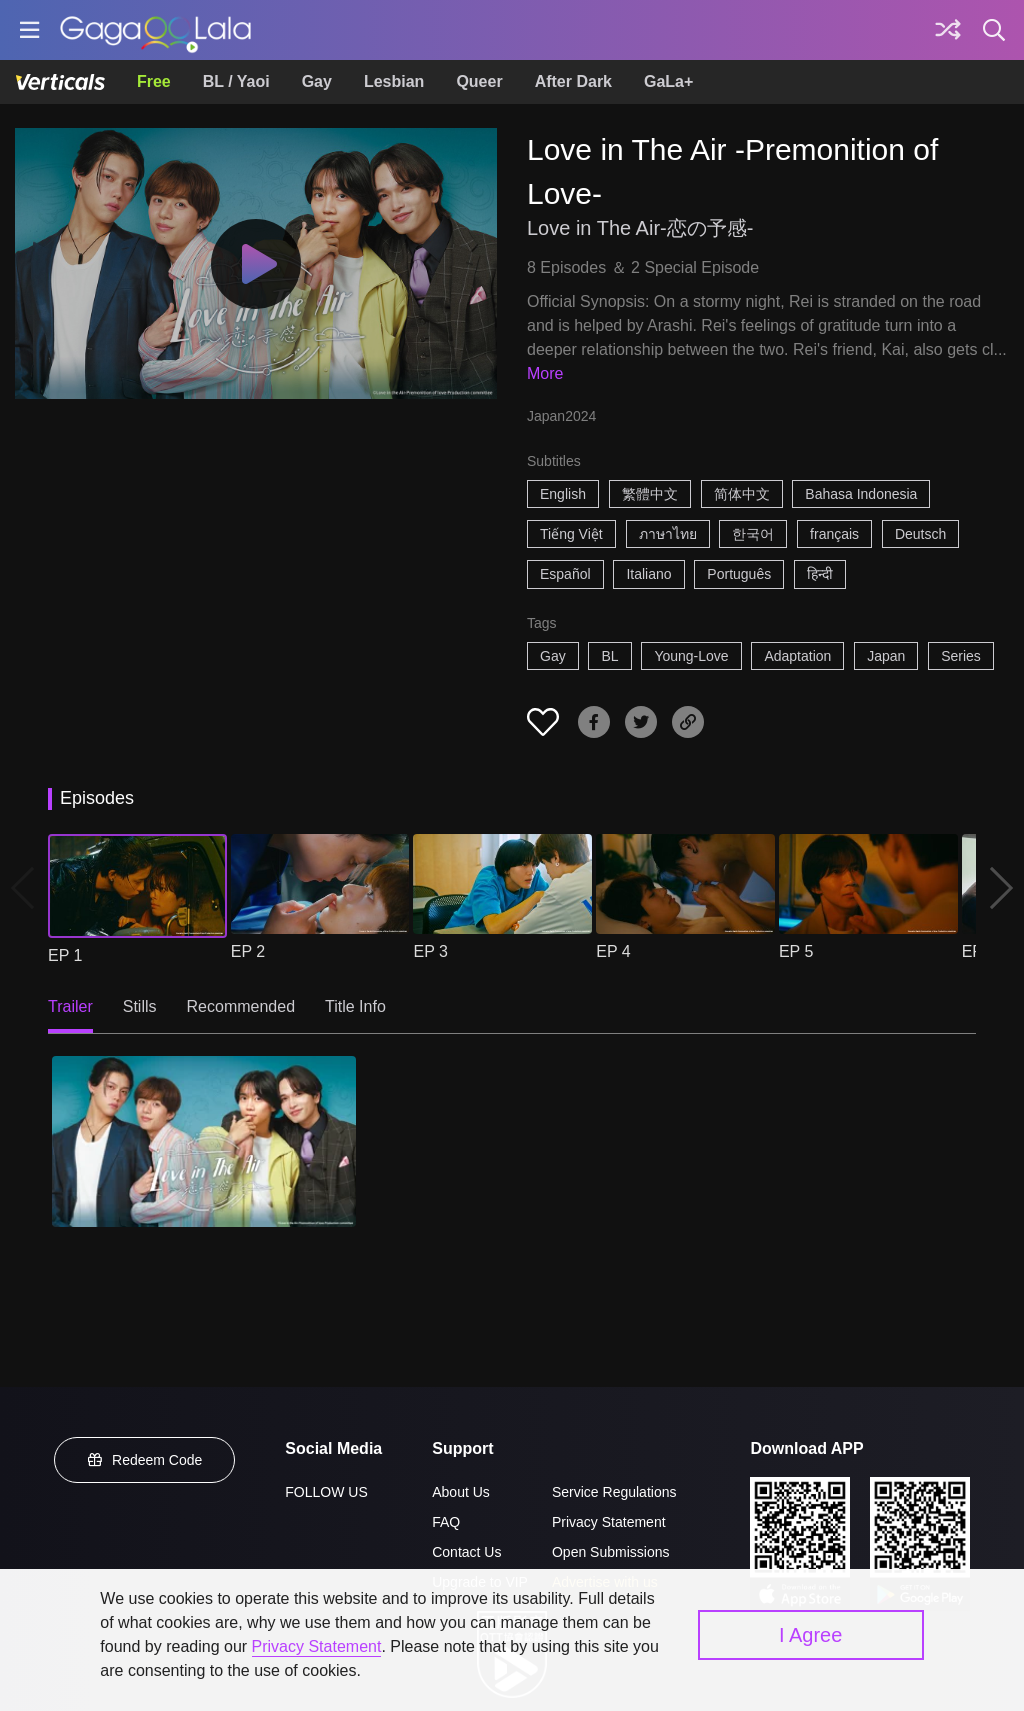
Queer (479, 81)
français (834, 534)
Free (154, 81)
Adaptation (797, 656)
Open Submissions (611, 1552)
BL (609, 656)
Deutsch (920, 534)
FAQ (446, 1522)
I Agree (810, 1635)
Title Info (355, 1006)
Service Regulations (614, 1492)
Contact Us (466, 1552)
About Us (461, 1492)
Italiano (648, 574)
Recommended (241, 1006)
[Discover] (948, 30)
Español (565, 574)
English (563, 494)
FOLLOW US (326, 1492)
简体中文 (742, 494)
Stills (140, 1006)
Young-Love (691, 656)
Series (961, 656)
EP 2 (248, 951)
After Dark (573, 81)
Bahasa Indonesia (861, 494)
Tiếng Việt (571, 534)
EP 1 (65, 955)
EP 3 (430, 951)
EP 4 (613, 951)
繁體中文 (650, 494)
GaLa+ (668, 81)
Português (739, 574)
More (545, 373)
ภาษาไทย (668, 534)
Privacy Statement (609, 1522)
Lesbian (394, 81)
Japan (886, 656)
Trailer (70, 1006)
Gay (317, 81)
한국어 (753, 534)
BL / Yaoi (236, 81)
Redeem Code (145, 1460)
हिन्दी (820, 574)
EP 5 (796, 951)
